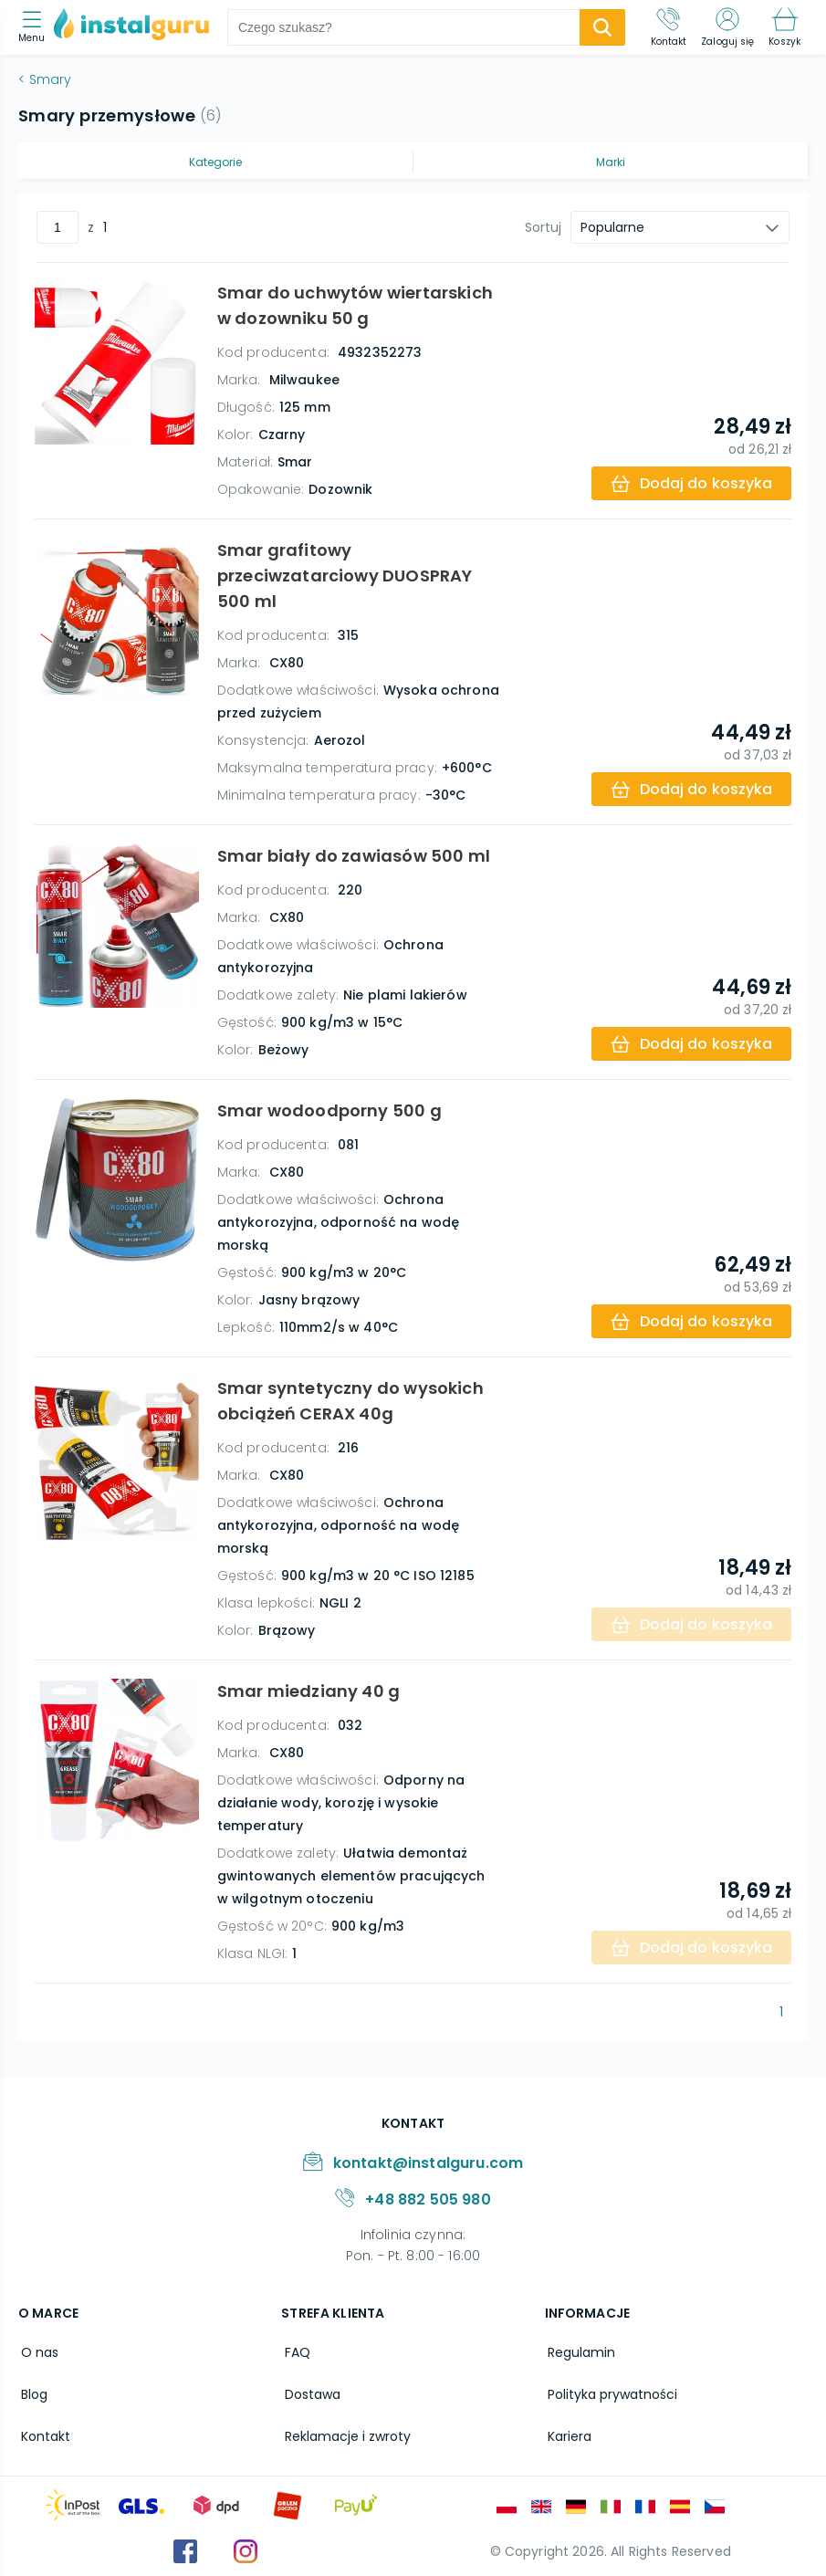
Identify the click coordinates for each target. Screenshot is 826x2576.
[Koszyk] (784, 27)
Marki (610, 162)
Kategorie (215, 162)
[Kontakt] (669, 27)
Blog (31, 2391)
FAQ (294, 2351)
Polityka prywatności (609, 2391)
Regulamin (578, 2351)
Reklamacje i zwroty (344, 2430)
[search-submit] (602, 27)
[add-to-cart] (689, 483)
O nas (37, 2351)
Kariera (567, 2430)
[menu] (36, 28)
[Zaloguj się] (727, 27)
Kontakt (43, 2430)
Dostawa (309, 2391)
